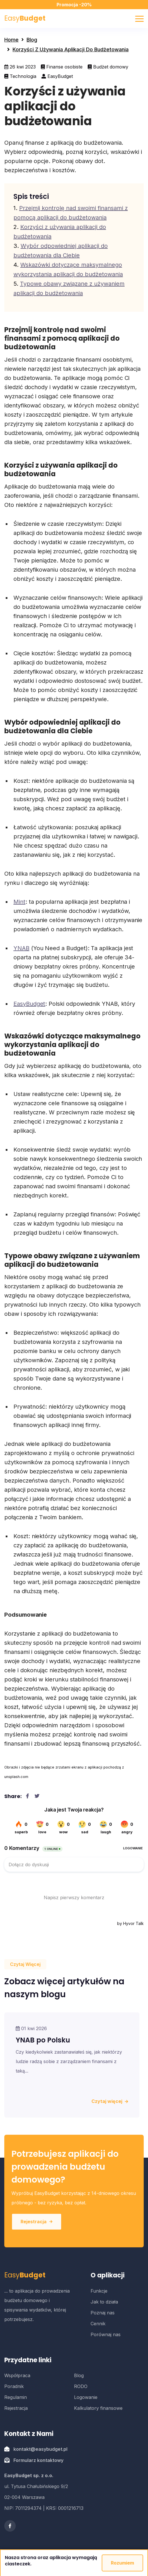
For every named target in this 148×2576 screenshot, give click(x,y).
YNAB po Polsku (43, 2040)
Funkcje (99, 2291)
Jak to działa (104, 2302)
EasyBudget (29, 1003)
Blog (32, 40)
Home (11, 40)
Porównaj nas (106, 2334)
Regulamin (15, 2397)
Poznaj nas (103, 2313)
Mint (19, 901)
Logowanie (85, 2397)
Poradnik (14, 2386)
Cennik (98, 2323)
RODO (80, 2386)
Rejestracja (37, 2221)
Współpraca (17, 2375)
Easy (24, 18)
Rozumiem (122, 2563)
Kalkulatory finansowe (98, 2408)
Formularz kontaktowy (38, 2460)
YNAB (21, 948)
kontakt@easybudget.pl (40, 2449)
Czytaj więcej (109, 2101)
